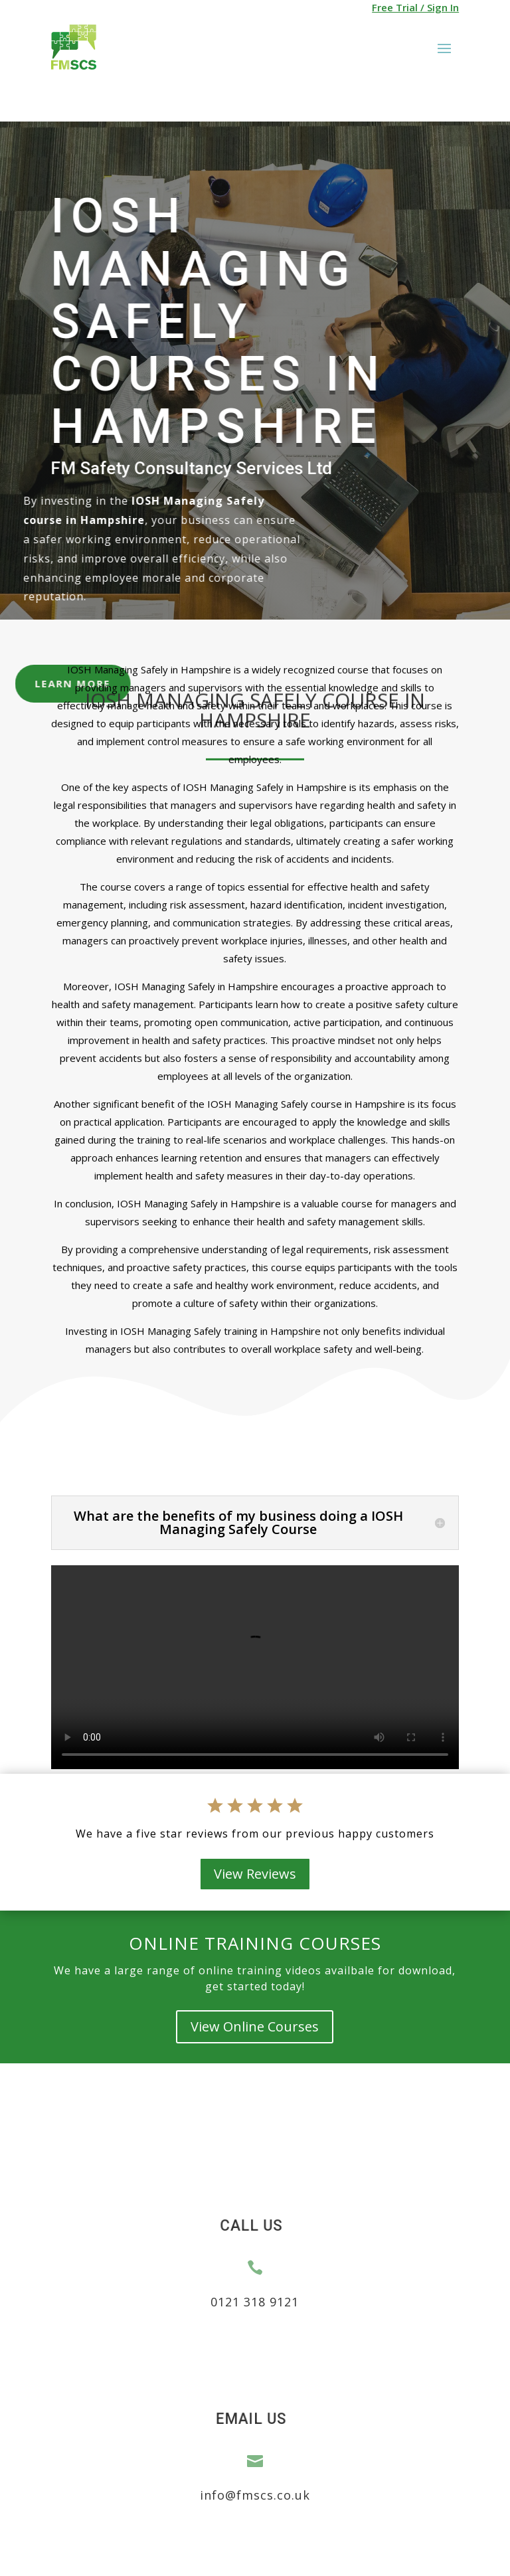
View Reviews (255, 1874)
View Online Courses (255, 2026)
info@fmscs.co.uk (255, 2495)
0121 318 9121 (255, 2302)
